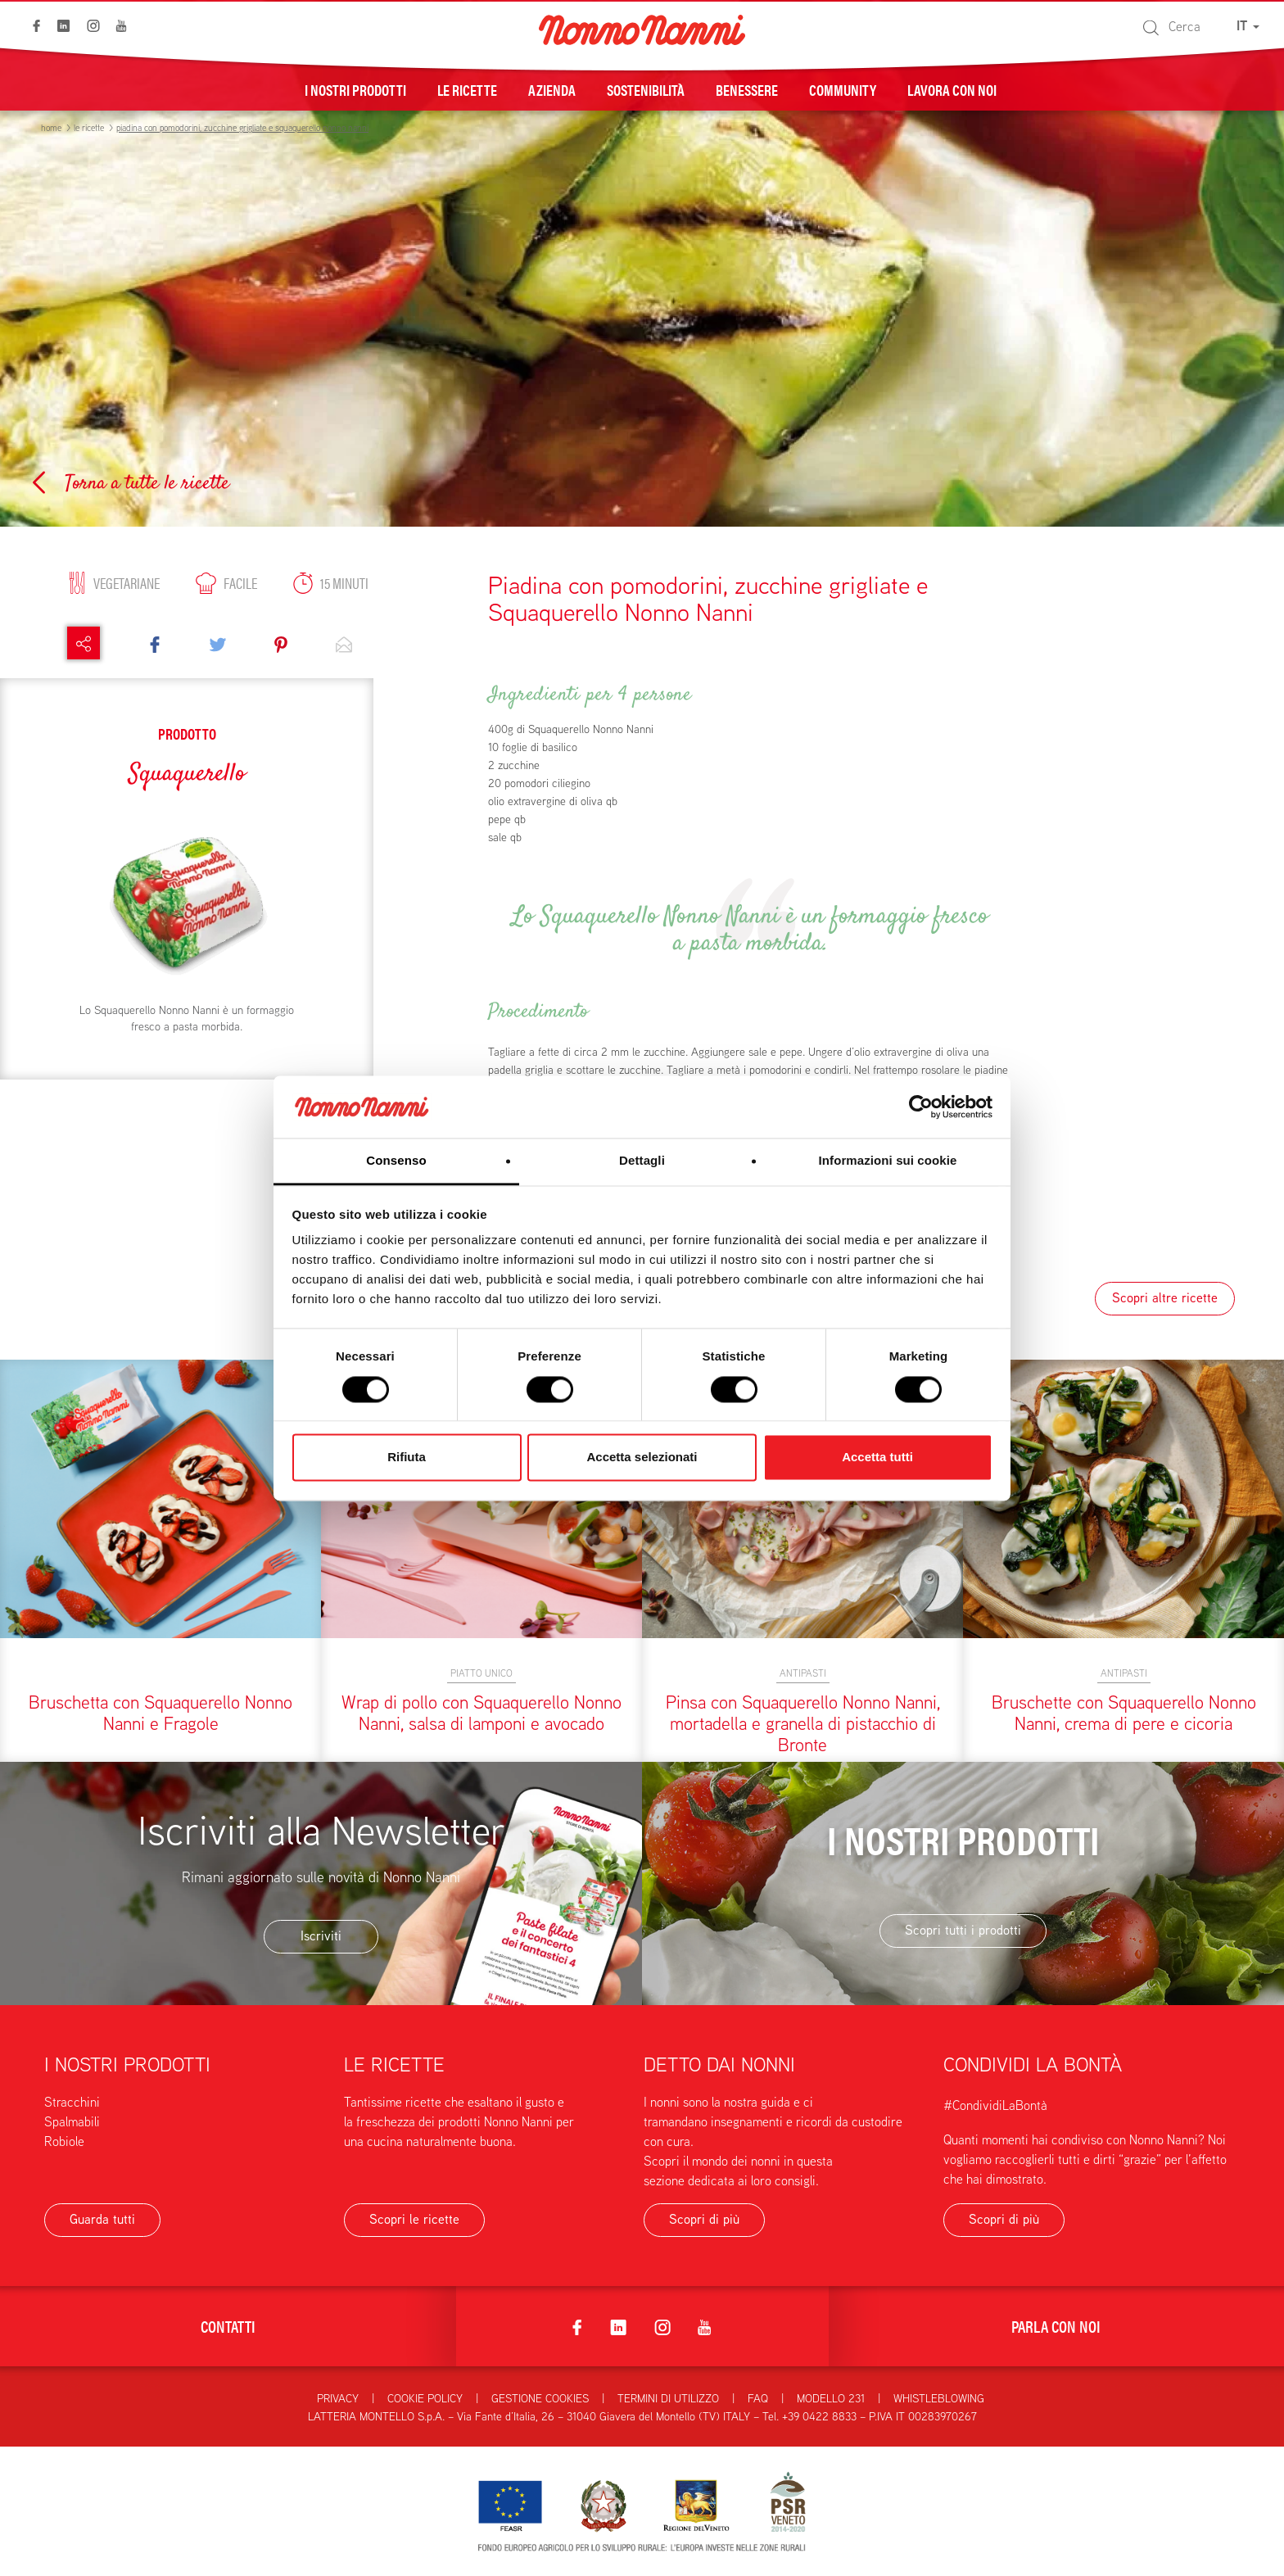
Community (842, 89)
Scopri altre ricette (1165, 1297)
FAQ (758, 2398)
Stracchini (72, 2102)
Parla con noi (1056, 2326)
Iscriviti (321, 1935)
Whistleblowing (938, 2398)
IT (1248, 25)
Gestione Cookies (540, 2398)
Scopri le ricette (414, 2219)
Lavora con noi (952, 89)
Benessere (747, 89)
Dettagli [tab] (642, 1161)
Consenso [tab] (396, 1161)
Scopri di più (704, 2219)
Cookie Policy (425, 2398)
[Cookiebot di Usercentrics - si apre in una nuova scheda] (920, 1106)
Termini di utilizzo (668, 2398)
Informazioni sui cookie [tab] (888, 1161)
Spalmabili (72, 2121)
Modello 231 (831, 2398)
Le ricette (467, 89)
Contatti (228, 2326)
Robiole (64, 2141)
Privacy (338, 2398)
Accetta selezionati (641, 1458)
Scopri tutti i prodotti (963, 1930)
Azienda (552, 89)
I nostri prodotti (355, 89)
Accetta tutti (877, 1458)
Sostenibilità (646, 89)
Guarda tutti (102, 2219)
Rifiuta (406, 1458)
